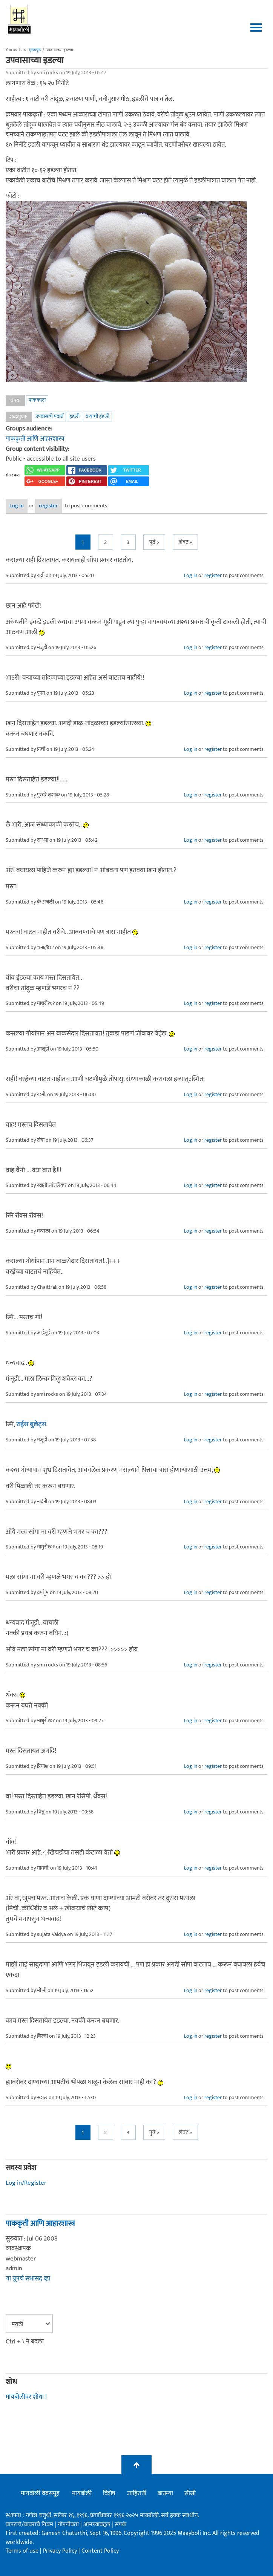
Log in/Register (26, 2183)
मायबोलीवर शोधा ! (26, 2397)
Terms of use (22, 2551)
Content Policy (100, 2551)
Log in (16, 505)
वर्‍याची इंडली (97, 416)
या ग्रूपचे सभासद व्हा (28, 2278)
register (48, 505)
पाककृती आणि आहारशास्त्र (35, 438)
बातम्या (165, 2493)
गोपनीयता (69, 2524)
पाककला (37, 400)
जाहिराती (136, 2493)
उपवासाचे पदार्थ (49, 416)
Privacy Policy (60, 2551)
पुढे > (154, 542)
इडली (74, 416)
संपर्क (120, 2524)
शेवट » (185, 542)
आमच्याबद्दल (97, 2524)
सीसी (190, 2493)
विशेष (109, 2493)
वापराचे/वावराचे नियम (29, 2524)
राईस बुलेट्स (31, 1424)
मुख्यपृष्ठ (35, 50)
